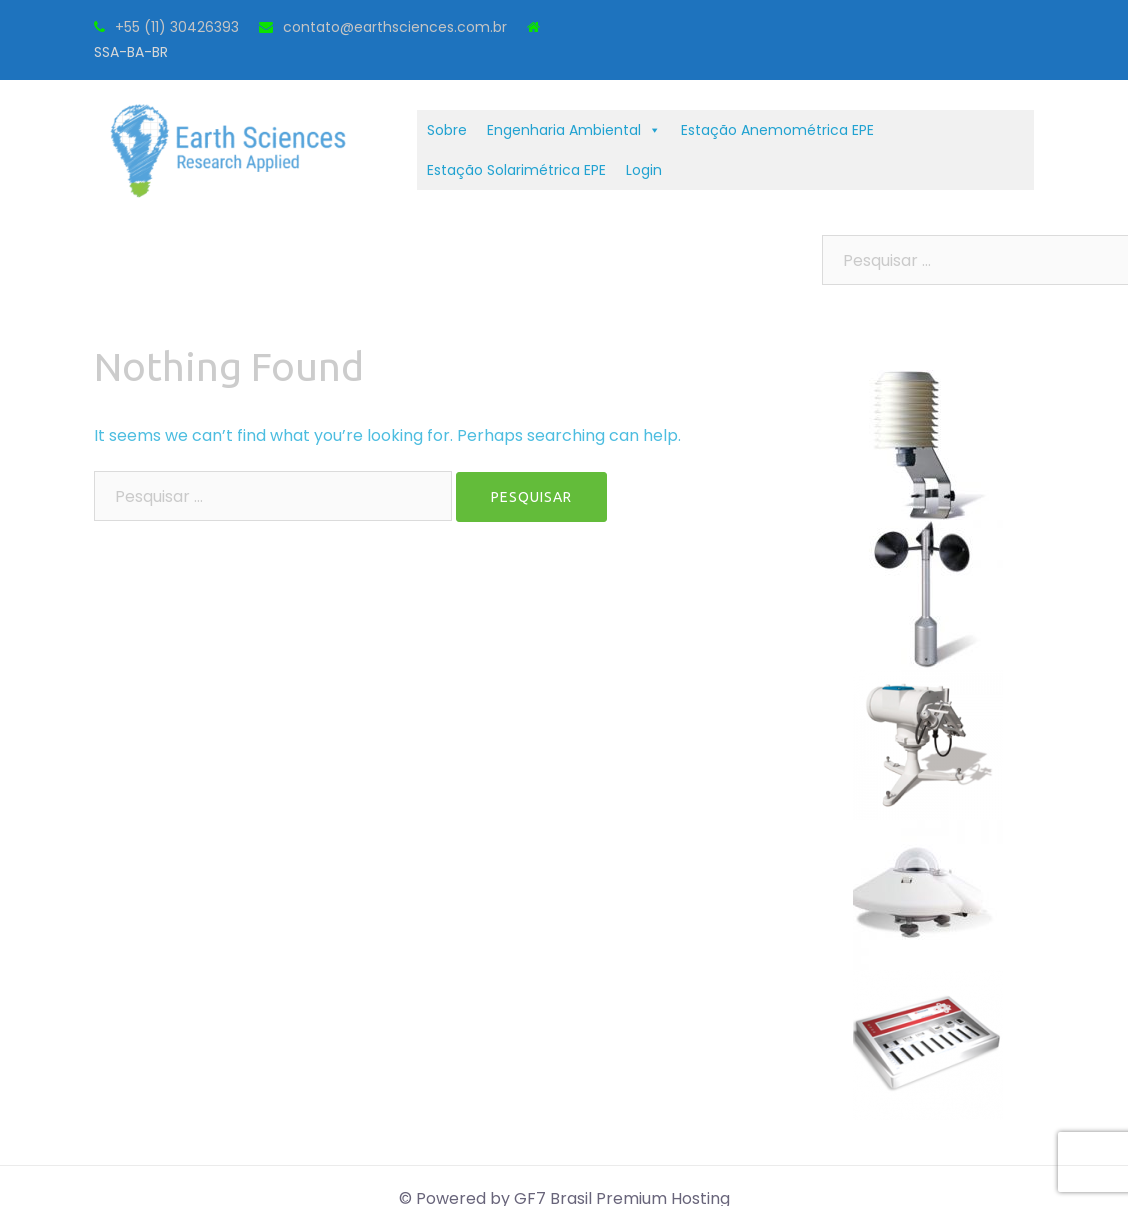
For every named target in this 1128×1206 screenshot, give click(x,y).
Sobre (447, 130)
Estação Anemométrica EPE (777, 130)
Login (644, 170)
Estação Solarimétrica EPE (516, 170)
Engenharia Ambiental (574, 130)
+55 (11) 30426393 (177, 27)
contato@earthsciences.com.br (395, 27)
